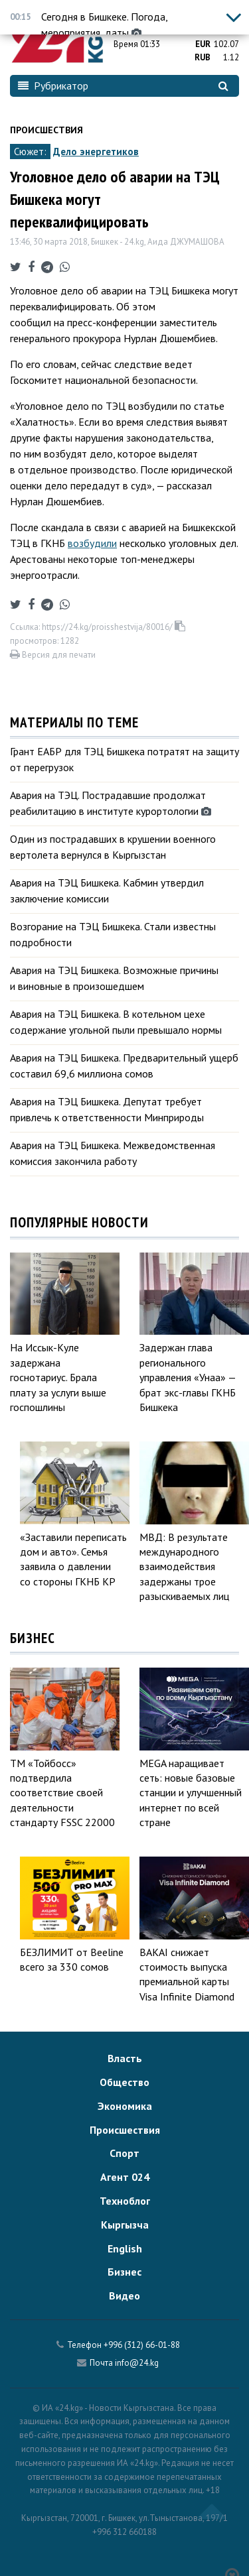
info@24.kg (137, 2362)
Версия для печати (53, 654)
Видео (124, 2295)
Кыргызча (125, 2224)
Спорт (124, 2153)
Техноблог (125, 2200)
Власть (125, 2058)
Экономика (125, 2106)
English (125, 2248)
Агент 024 (124, 2176)
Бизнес (124, 2271)
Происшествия (46, 130)
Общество (124, 2082)
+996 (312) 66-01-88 (142, 2345)
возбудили (92, 543)
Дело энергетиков (96, 151)
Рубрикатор (53, 85)
